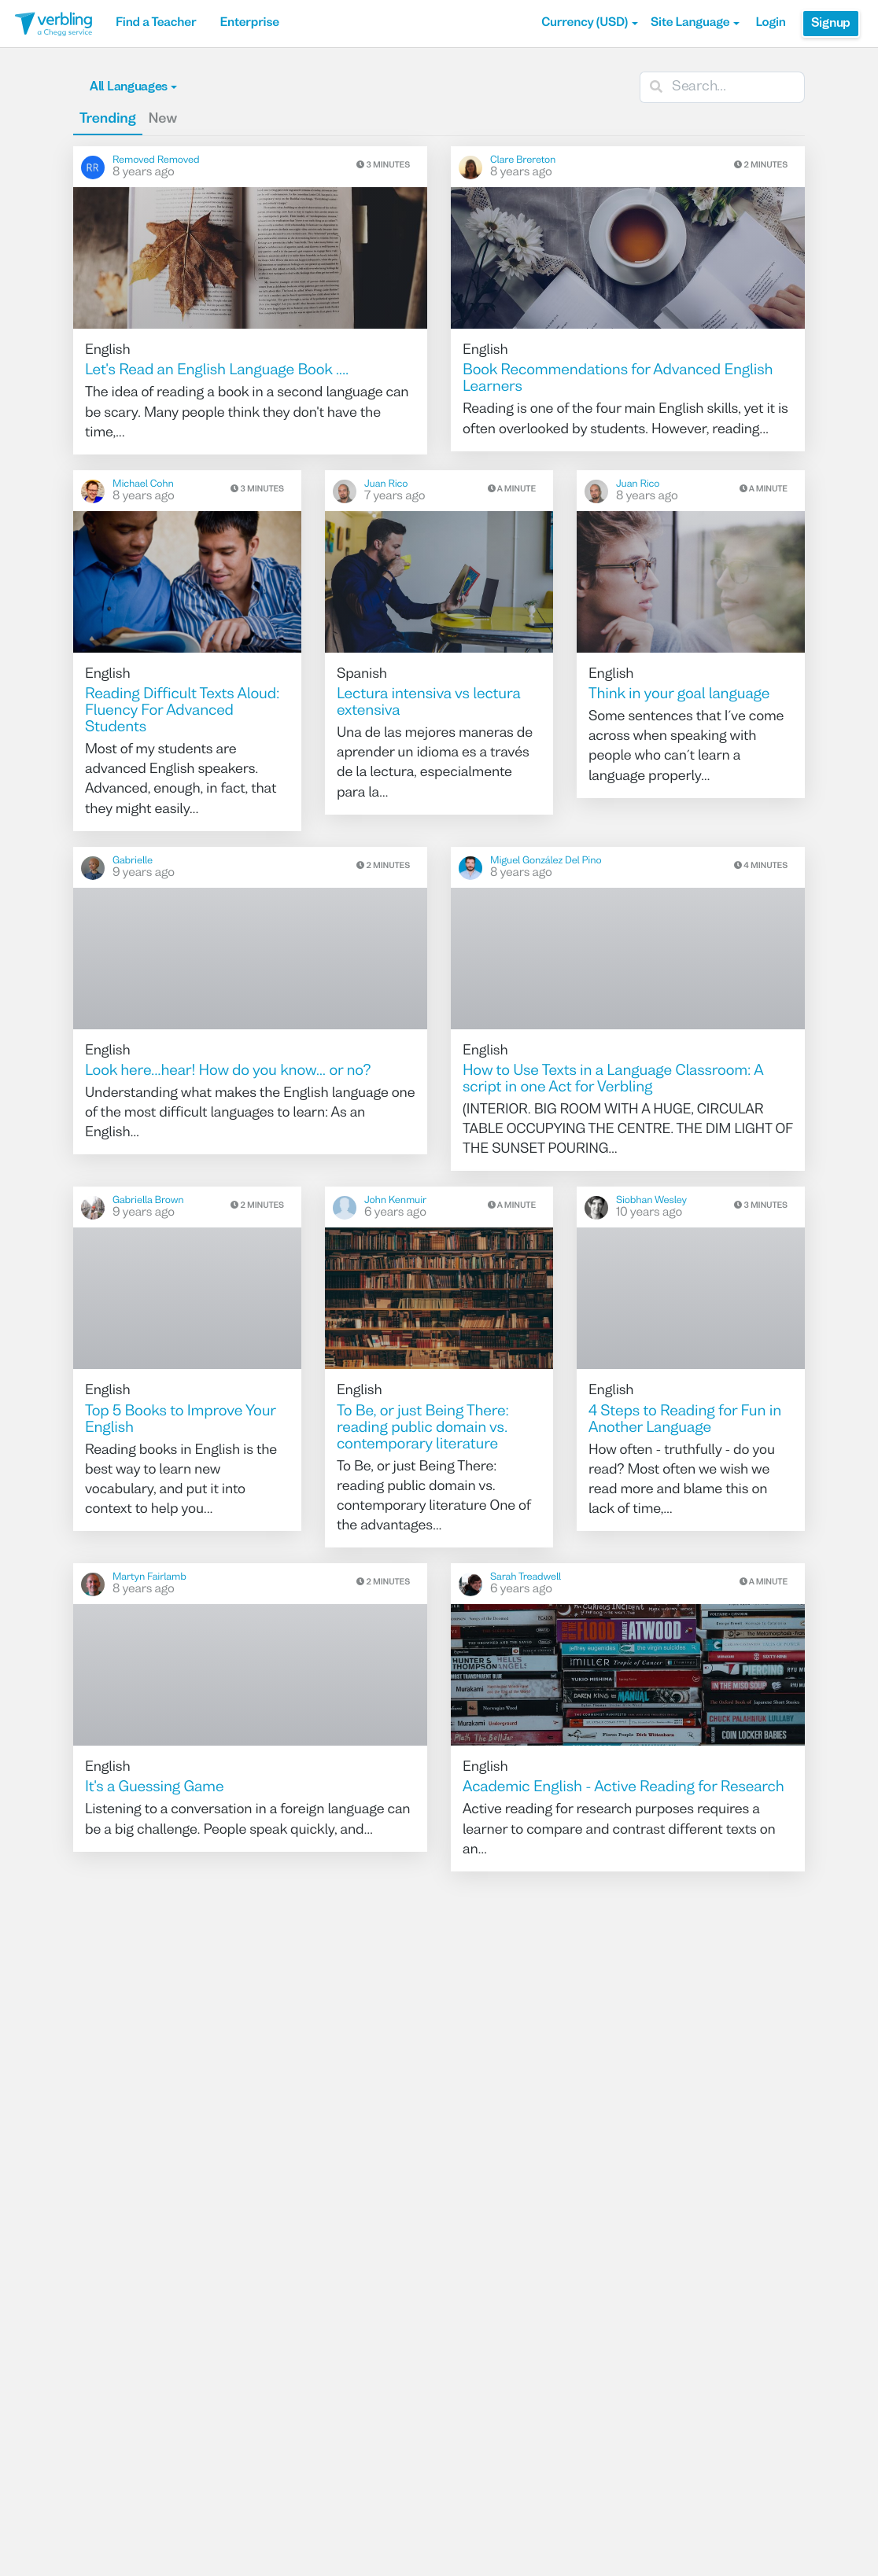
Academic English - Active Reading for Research (623, 1788)
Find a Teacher (156, 23)
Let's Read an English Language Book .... (217, 371)
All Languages (133, 87)
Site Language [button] (695, 23)
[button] (589, 23)
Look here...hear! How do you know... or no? (228, 1072)
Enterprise (249, 23)
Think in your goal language (678, 695)
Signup (830, 23)
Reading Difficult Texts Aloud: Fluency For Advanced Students (182, 711)
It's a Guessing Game (154, 1788)
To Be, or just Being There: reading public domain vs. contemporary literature (423, 1428)
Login (770, 23)
